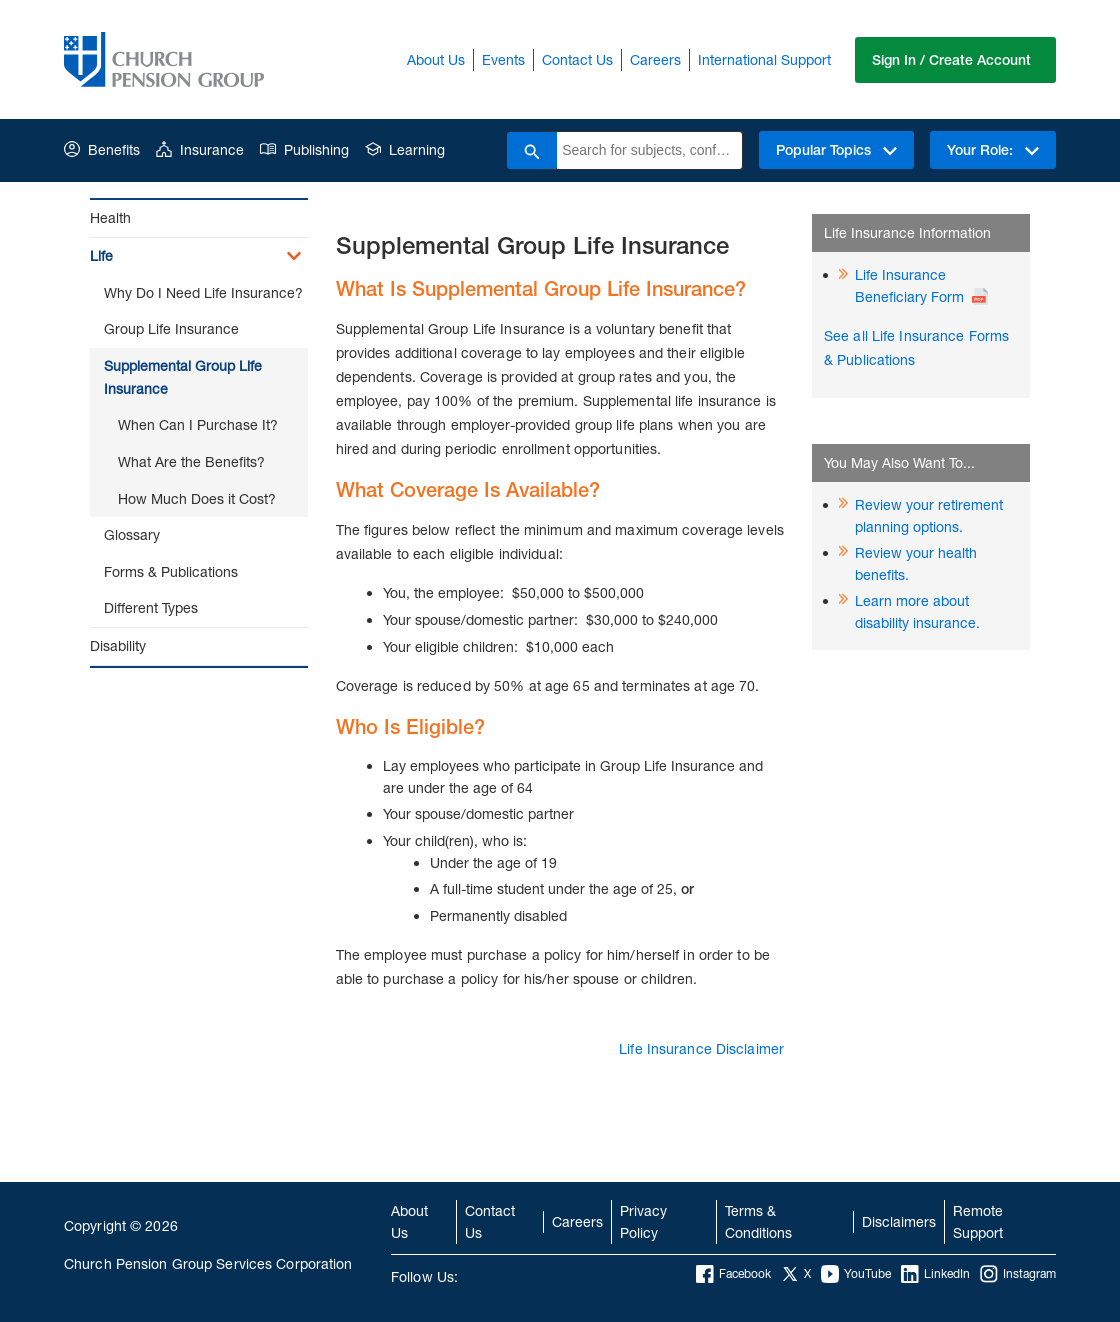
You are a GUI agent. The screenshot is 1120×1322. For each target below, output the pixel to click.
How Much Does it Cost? (197, 498)
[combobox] (649, 150)
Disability (118, 645)
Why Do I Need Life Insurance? (203, 292)
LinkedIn (935, 1274)
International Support (764, 59)
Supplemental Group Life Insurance (183, 377)
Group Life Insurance (171, 328)
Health (110, 217)
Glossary (132, 534)
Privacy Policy (643, 1221)
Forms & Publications (171, 571)
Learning (405, 149)
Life (101, 255)
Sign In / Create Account (951, 60)
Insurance (200, 149)
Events (503, 59)
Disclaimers (899, 1221)
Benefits (102, 149)
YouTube (856, 1274)
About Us (436, 59)
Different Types (151, 607)
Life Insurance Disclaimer (701, 1048)
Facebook (733, 1274)
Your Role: (993, 150)
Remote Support (978, 1221)
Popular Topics (836, 150)
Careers (655, 59)
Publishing (304, 149)
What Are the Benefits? (191, 461)
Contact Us (577, 59)
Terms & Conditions (758, 1221)
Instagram (1018, 1274)
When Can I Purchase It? (198, 424)
